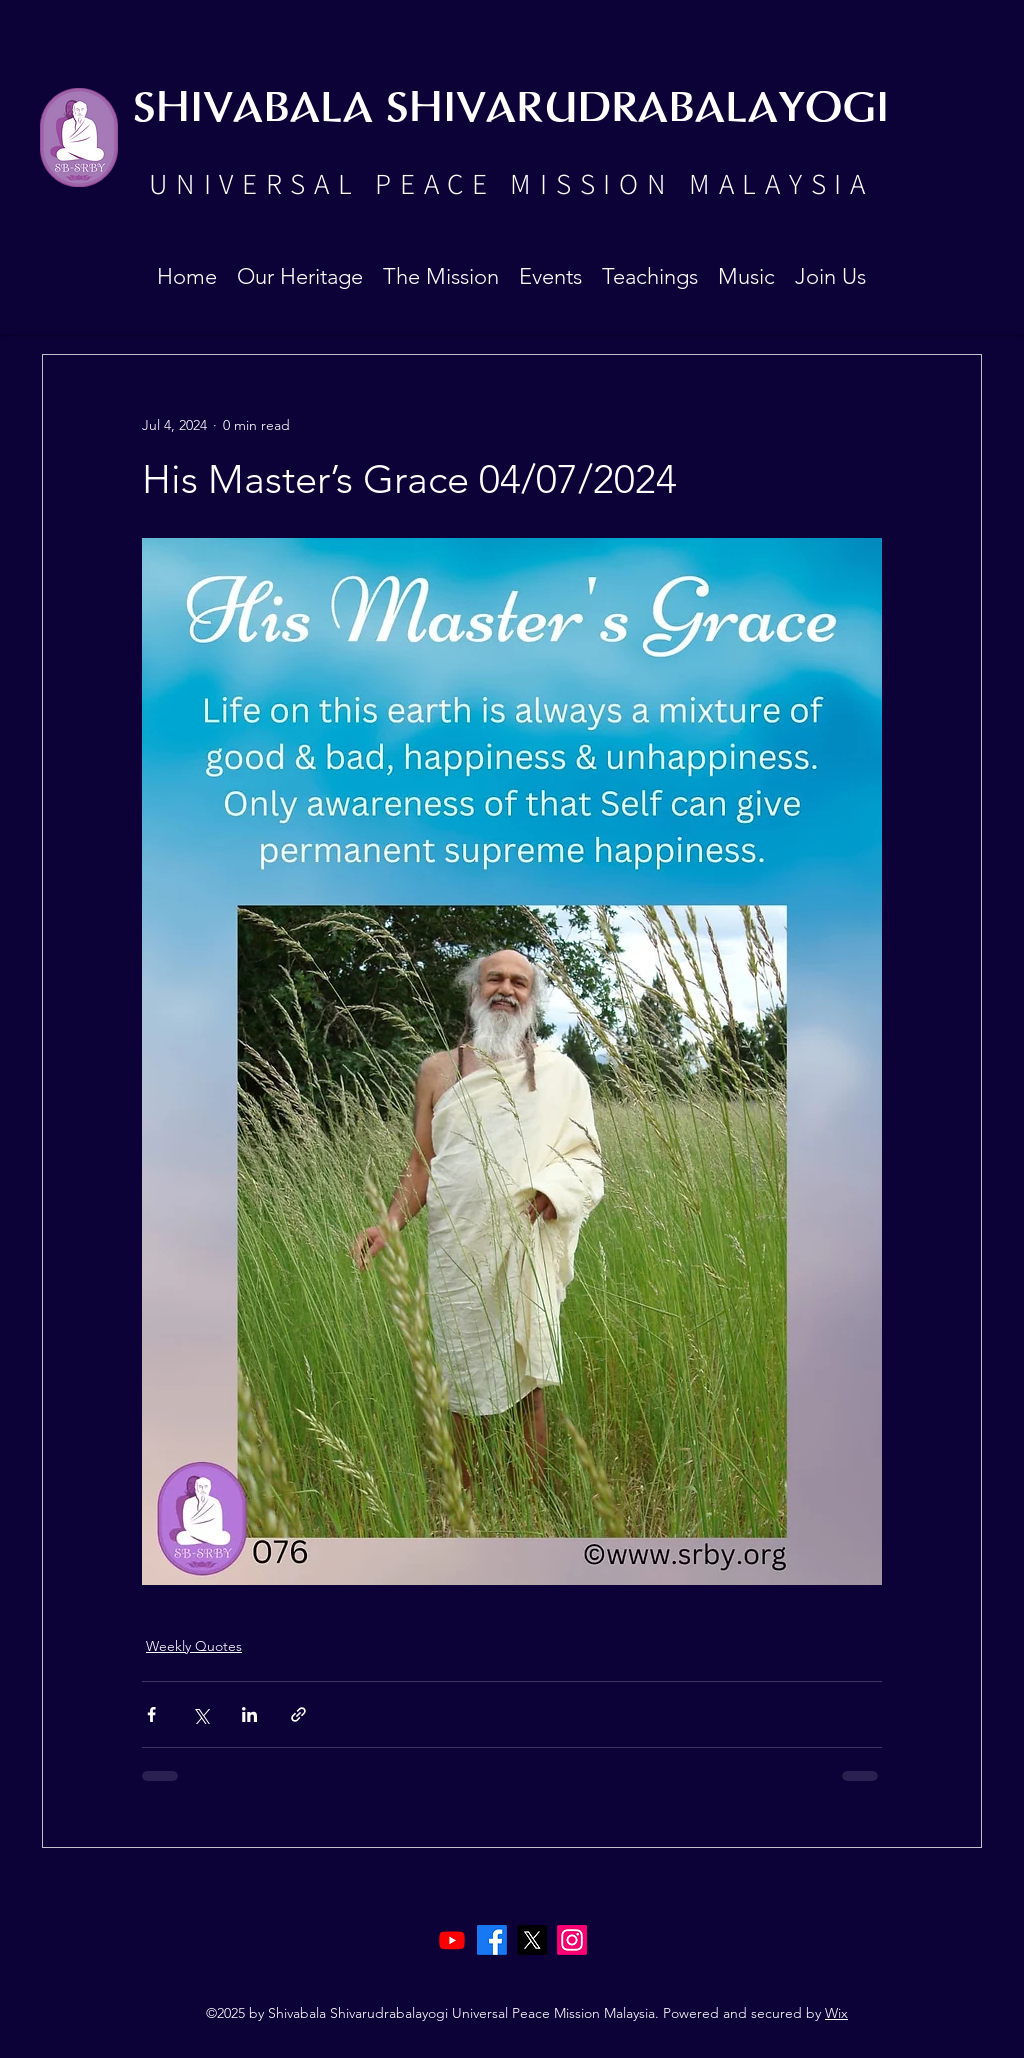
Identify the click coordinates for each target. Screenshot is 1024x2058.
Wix (836, 2013)
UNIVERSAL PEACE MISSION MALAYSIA (511, 183)
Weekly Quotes (194, 1646)
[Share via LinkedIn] (249, 1714)
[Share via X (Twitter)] (200, 1714)
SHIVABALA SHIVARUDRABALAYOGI (511, 109)
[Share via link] (298, 1714)
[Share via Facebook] (151, 1714)
